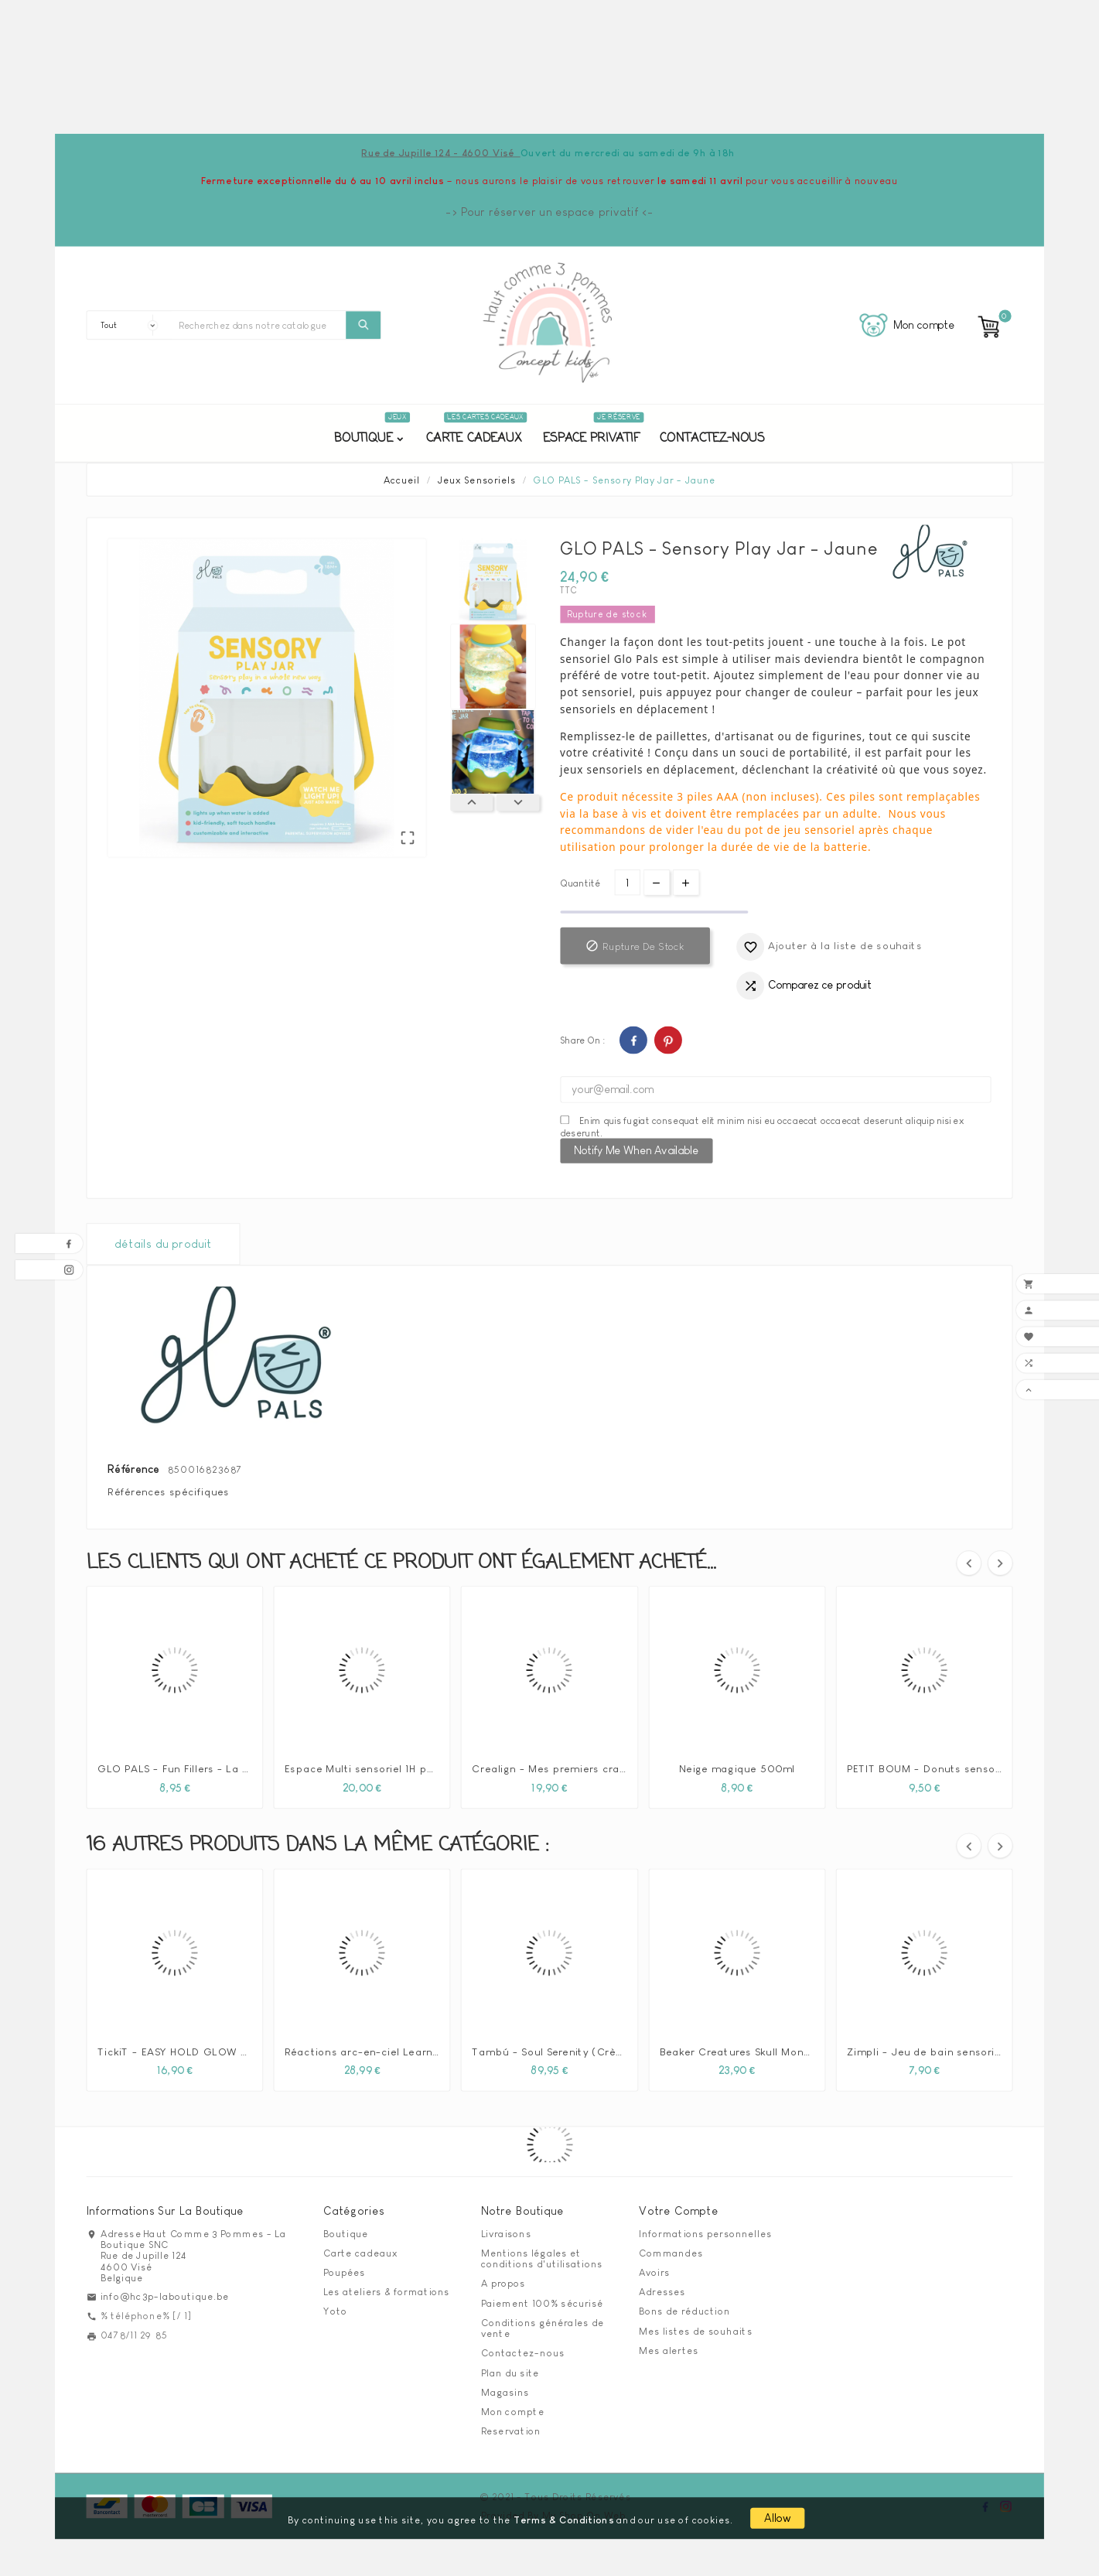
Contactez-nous (523, 2353)
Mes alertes (668, 2350)
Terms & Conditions (564, 2518)
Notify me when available (636, 1150)
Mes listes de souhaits (696, 2330)
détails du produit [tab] (162, 1243)
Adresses (662, 2292)
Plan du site (510, 2372)
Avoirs (655, 2272)
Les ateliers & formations (386, 2292)
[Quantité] (627, 882)
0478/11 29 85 (134, 2334)
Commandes (671, 2252)
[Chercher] (258, 325)
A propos (503, 2283)
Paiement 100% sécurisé (542, 2303)
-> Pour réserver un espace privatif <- (549, 211)
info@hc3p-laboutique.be (165, 2296)
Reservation (511, 2431)
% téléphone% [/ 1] (146, 2315)
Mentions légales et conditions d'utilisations (542, 2258)
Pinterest (667, 1040)
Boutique (346, 2233)
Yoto (335, 2311)
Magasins (505, 2391)
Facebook (633, 1040)
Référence (135, 1468)
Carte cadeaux (360, 2252)
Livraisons (506, 2233)
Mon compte (512, 2411)
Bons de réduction (684, 2311)
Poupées (344, 2272)
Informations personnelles (705, 2233)
